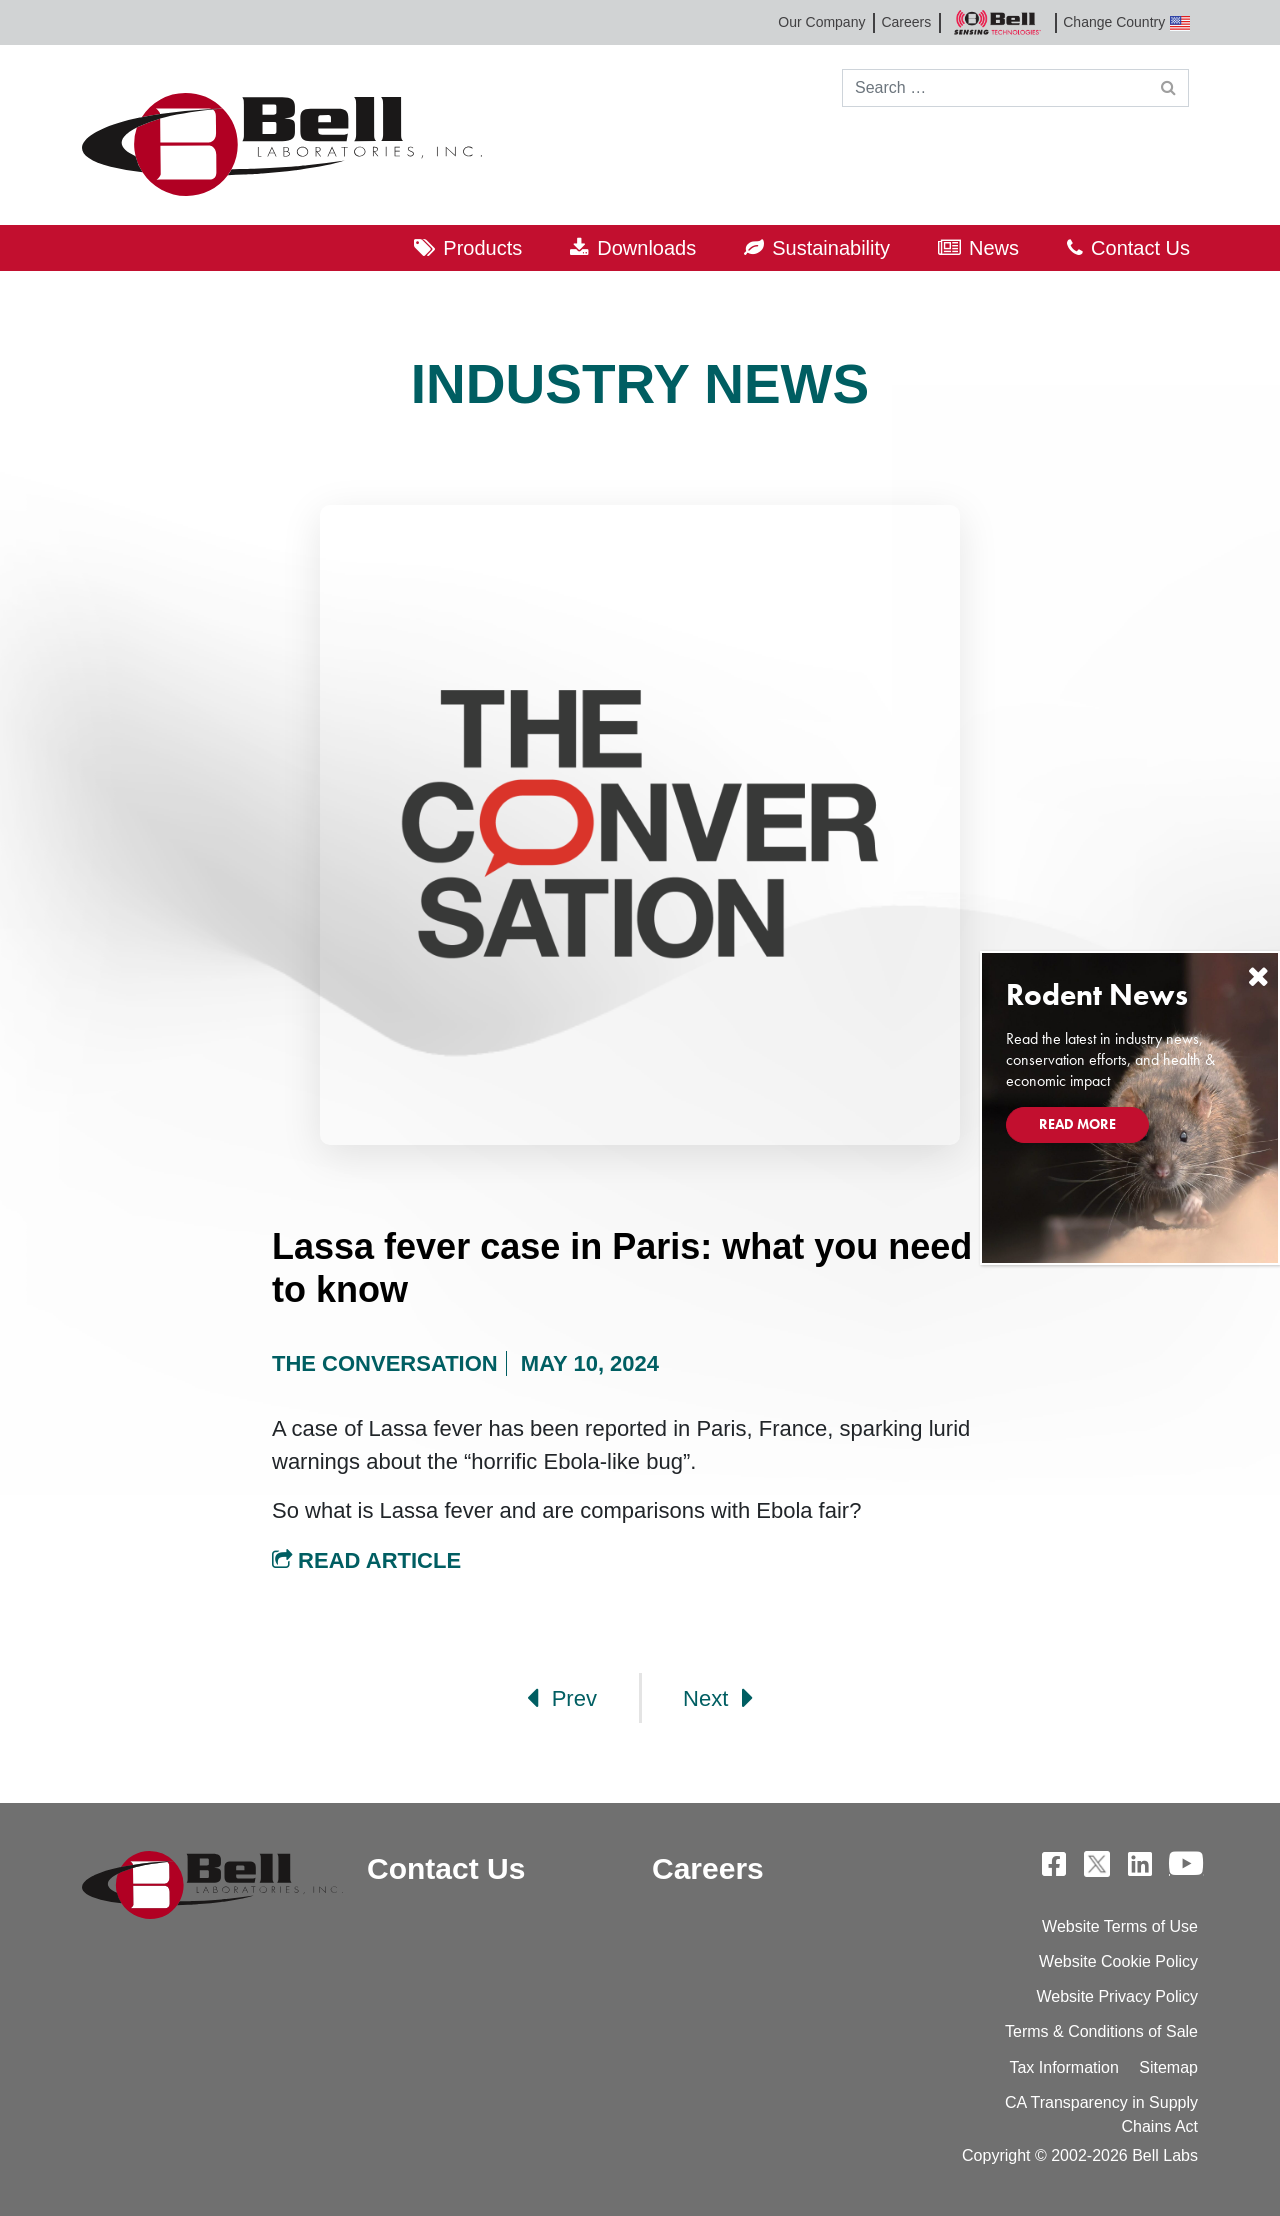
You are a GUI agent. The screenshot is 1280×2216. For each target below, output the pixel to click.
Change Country (1126, 22)
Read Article (366, 1560)
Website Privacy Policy (1117, 1996)
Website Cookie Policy (1118, 1961)
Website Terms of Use (1120, 1926)
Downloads (646, 248)
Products (482, 248)
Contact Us (1140, 248)
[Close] (1258, 976)
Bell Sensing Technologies (997, 22)
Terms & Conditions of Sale (1101, 2031)
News (994, 248)
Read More (1077, 1124)
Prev (562, 1698)
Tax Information (1063, 2067)
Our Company (821, 22)
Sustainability (831, 248)
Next (718, 1698)
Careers (906, 22)
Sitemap (1168, 2067)
